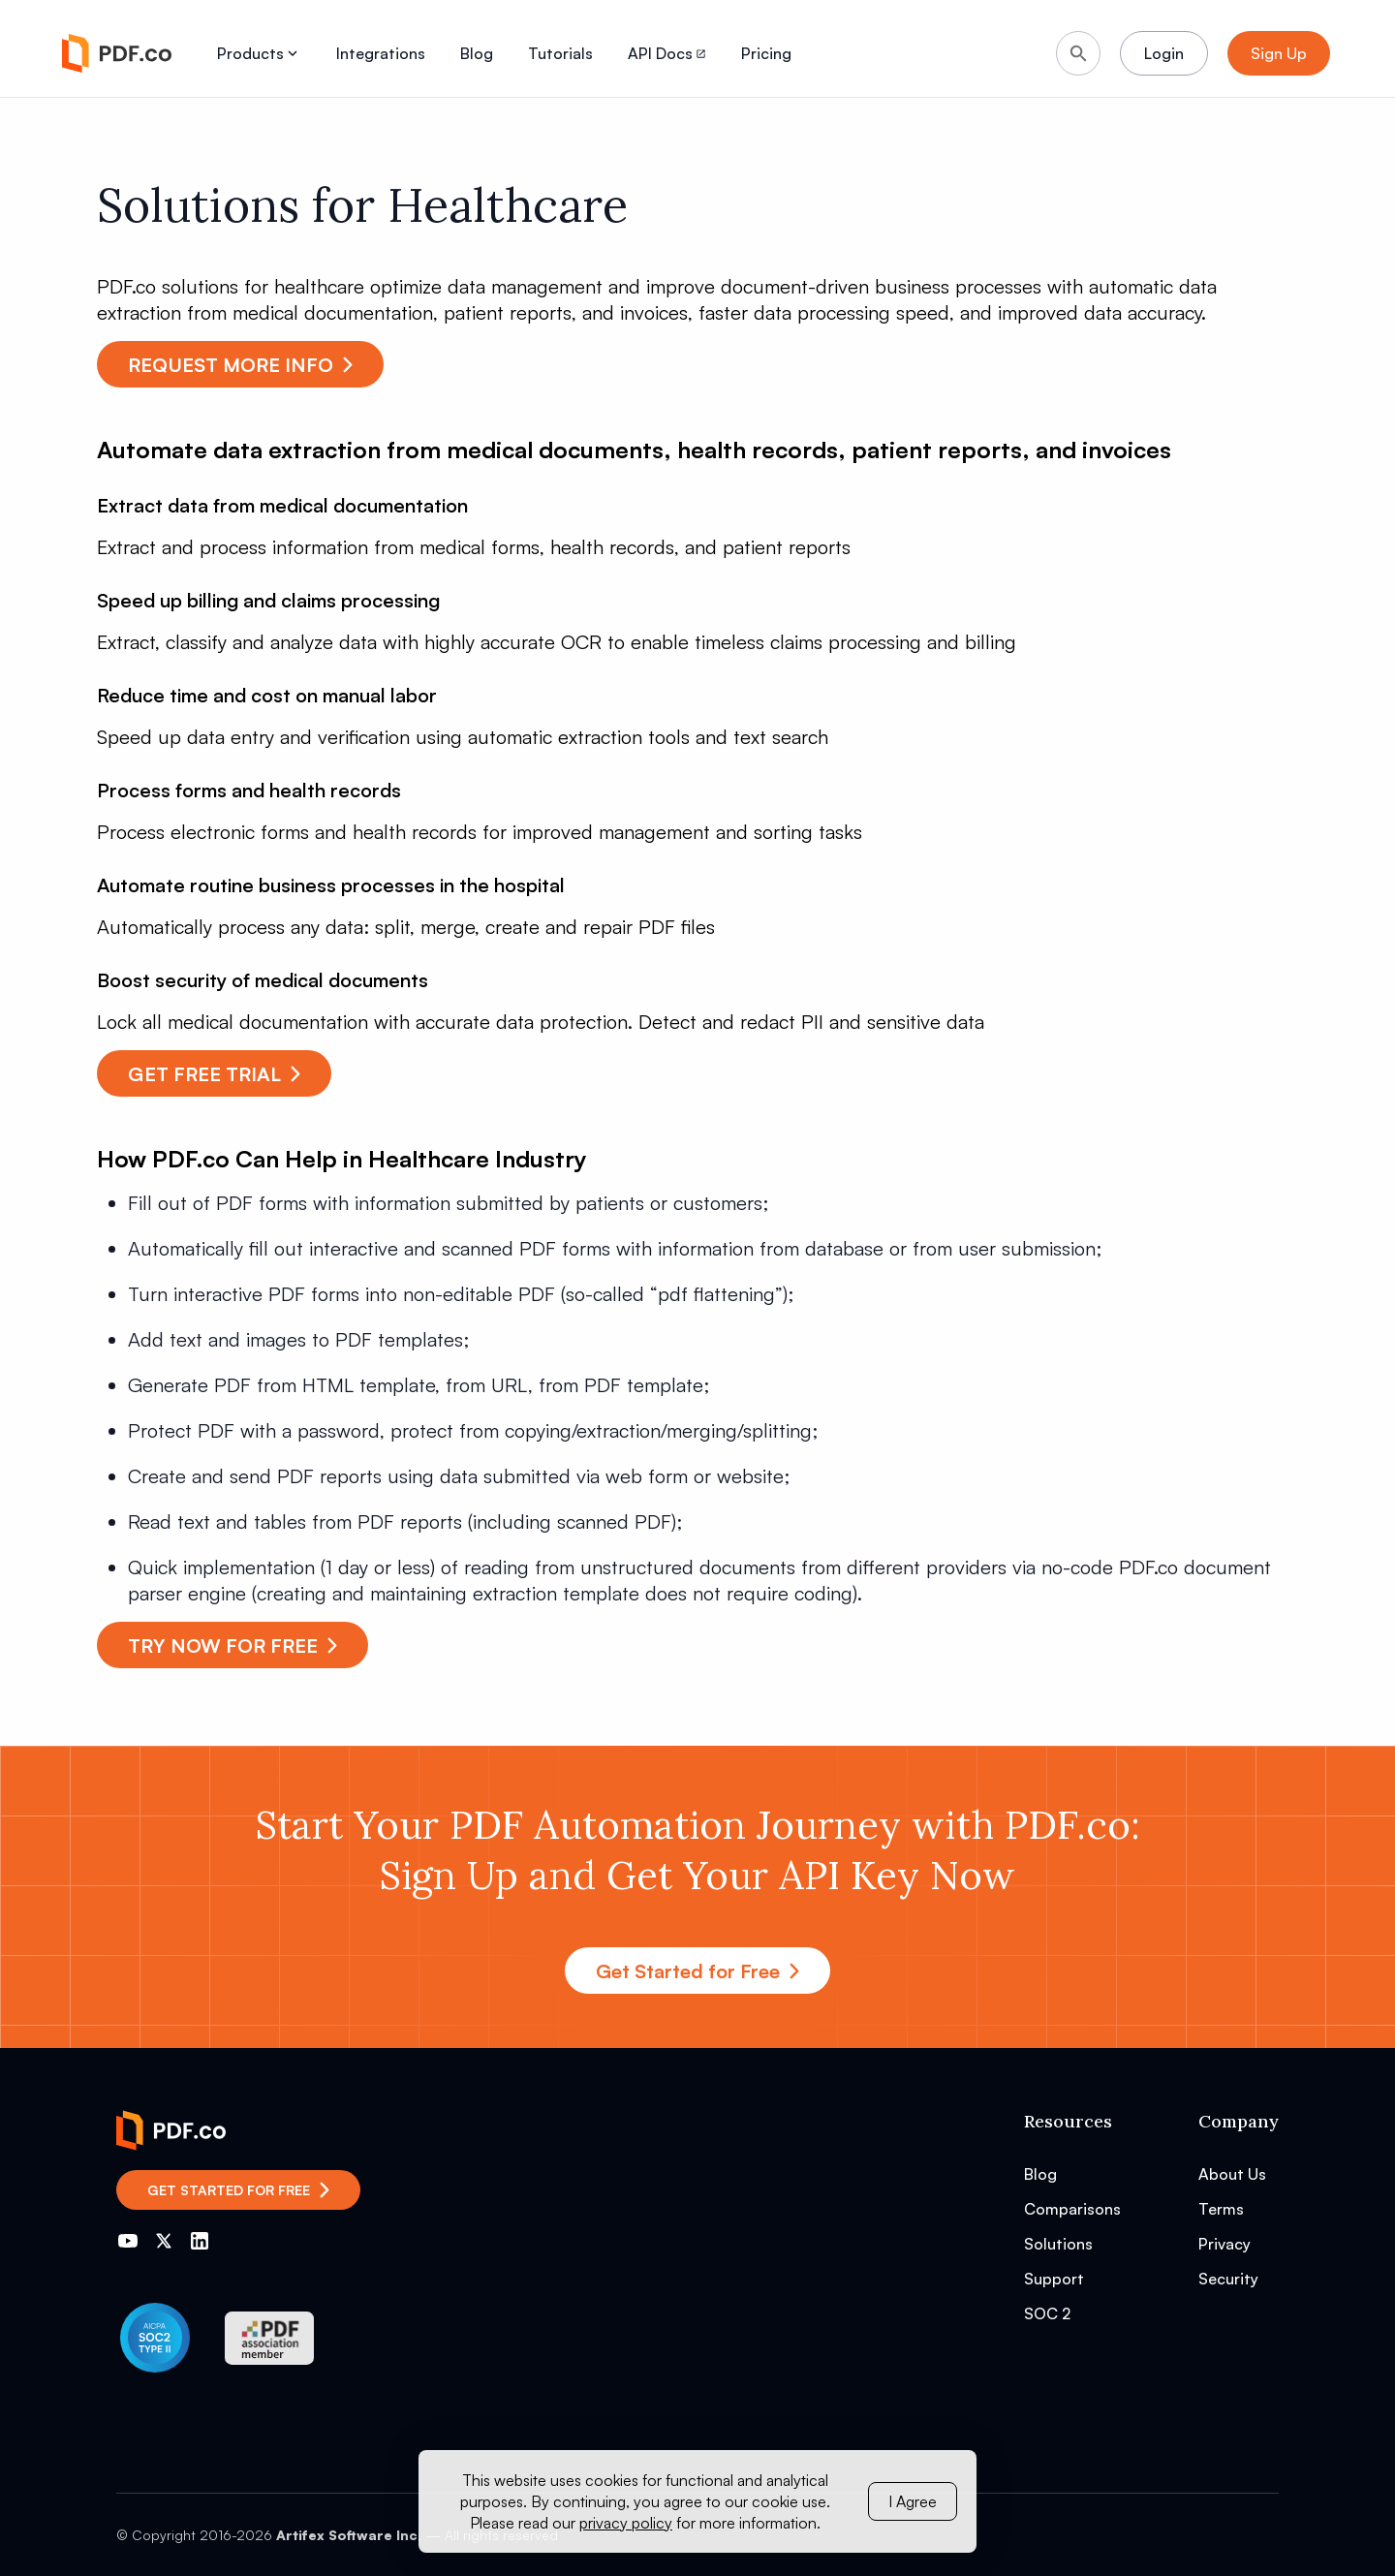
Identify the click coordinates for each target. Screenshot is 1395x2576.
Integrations (380, 53)
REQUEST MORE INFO (240, 365)
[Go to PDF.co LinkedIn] (199, 2240)
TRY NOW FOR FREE (232, 1645)
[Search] (1078, 53)
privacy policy (625, 2522)
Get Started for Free (697, 1971)
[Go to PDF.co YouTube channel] (128, 2240)
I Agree (912, 2501)
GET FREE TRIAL (214, 1074)
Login (1164, 53)
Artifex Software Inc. (348, 2535)
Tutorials (560, 53)
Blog (476, 53)
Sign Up (1279, 53)
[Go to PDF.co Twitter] (163, 2240)
